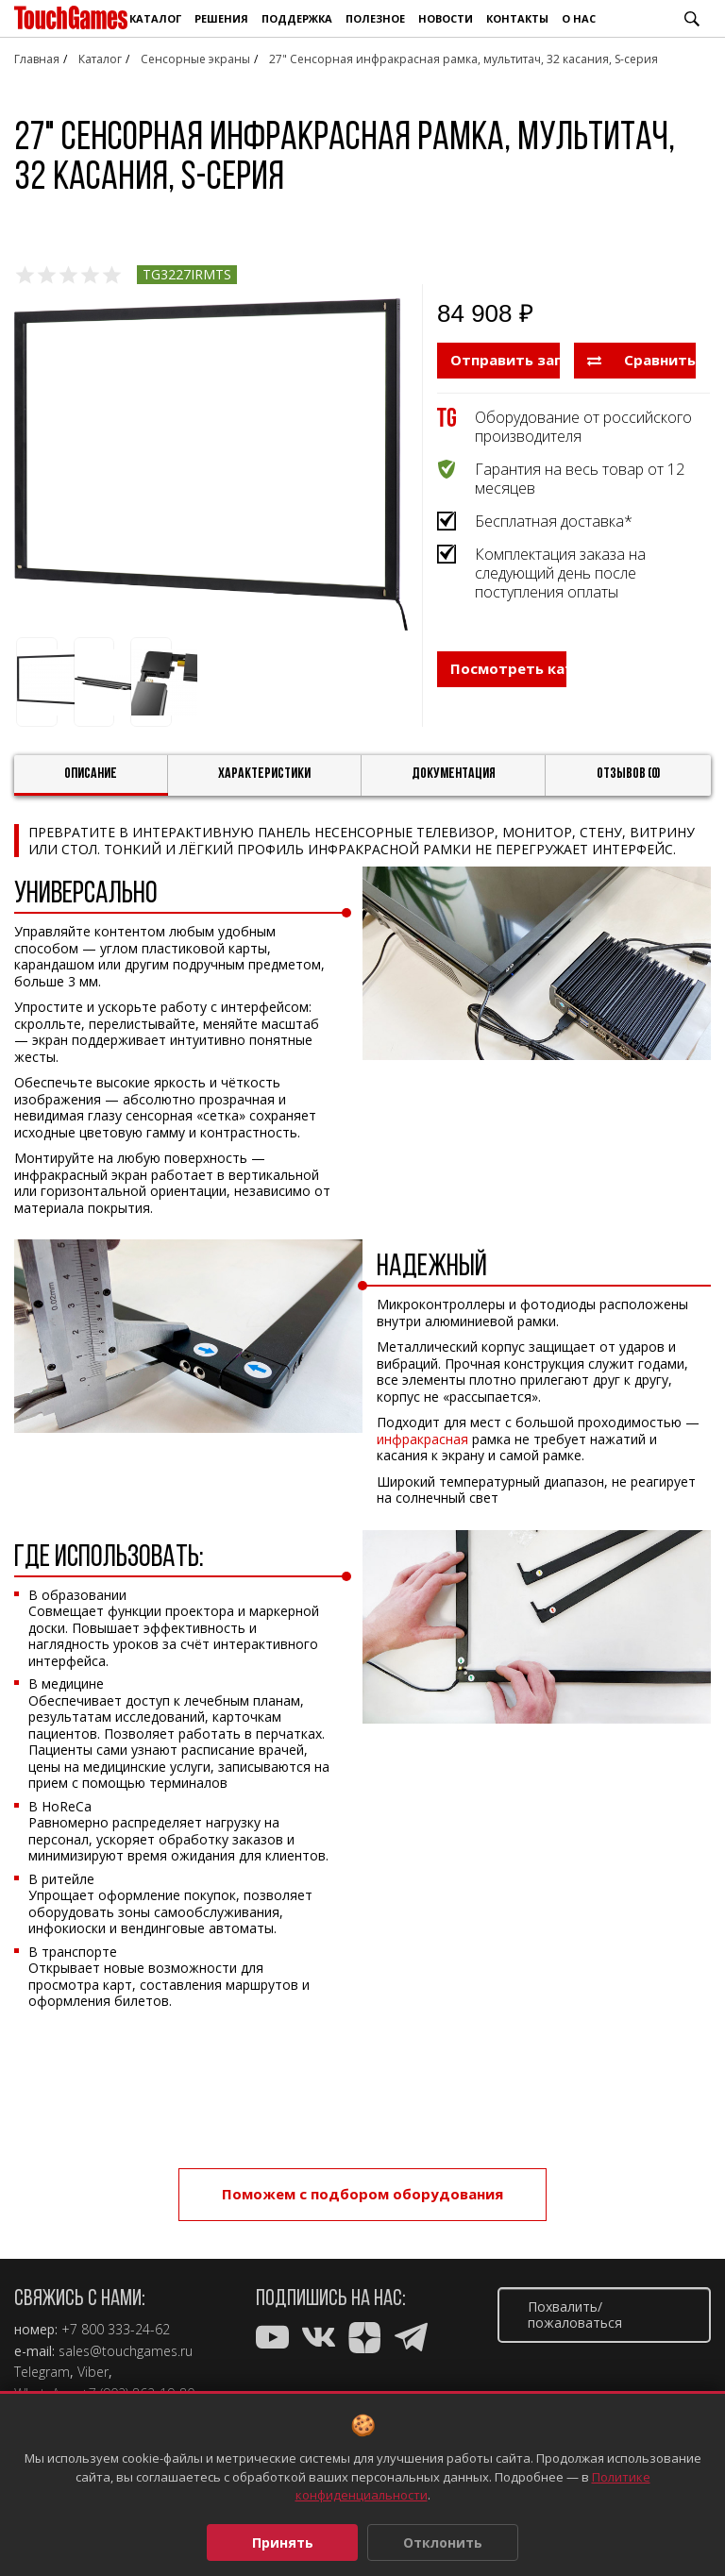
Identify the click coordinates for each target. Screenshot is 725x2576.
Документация (454, 774)
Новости (445, 18)
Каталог (155, 18)
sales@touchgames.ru (126, 2351)
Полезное (375, 18)
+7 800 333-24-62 (115, 2329)
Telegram (42, 2372)
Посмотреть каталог (508, 668)
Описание (90, 774)
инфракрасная (422, 1439)
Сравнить (641, 359)
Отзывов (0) (629, 774)
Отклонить (442, 2542)
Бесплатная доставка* (553, 521)
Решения (221, 18)
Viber (93, 2372)
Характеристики (264, 774)
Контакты (517, 18)
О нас (579, 18)
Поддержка (296, 18)
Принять (282, 2542)
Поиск (692, 19)
